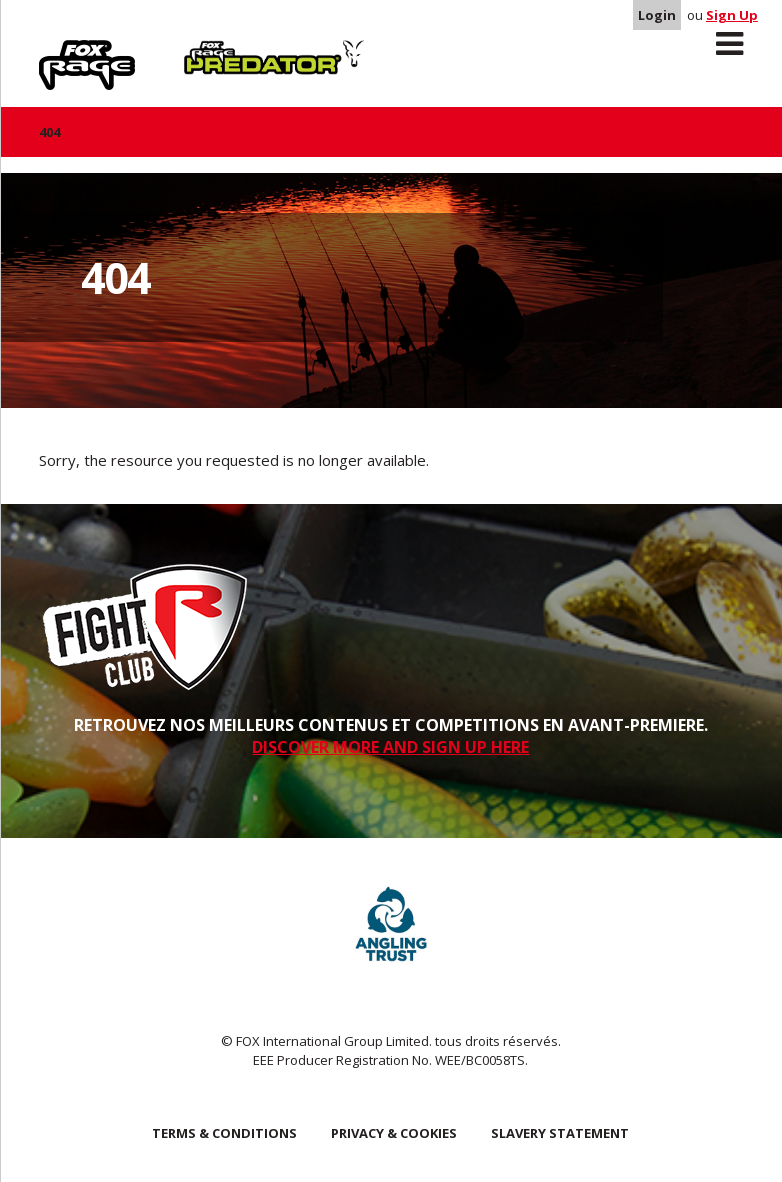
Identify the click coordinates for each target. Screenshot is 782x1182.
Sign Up (732, 15)
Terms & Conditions (224, 1133)
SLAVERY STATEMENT (560, 1133)
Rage (58, 51)
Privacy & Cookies (394, 1133)
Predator (217, 51)
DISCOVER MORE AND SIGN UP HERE (390, 747)
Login (657, 15)
